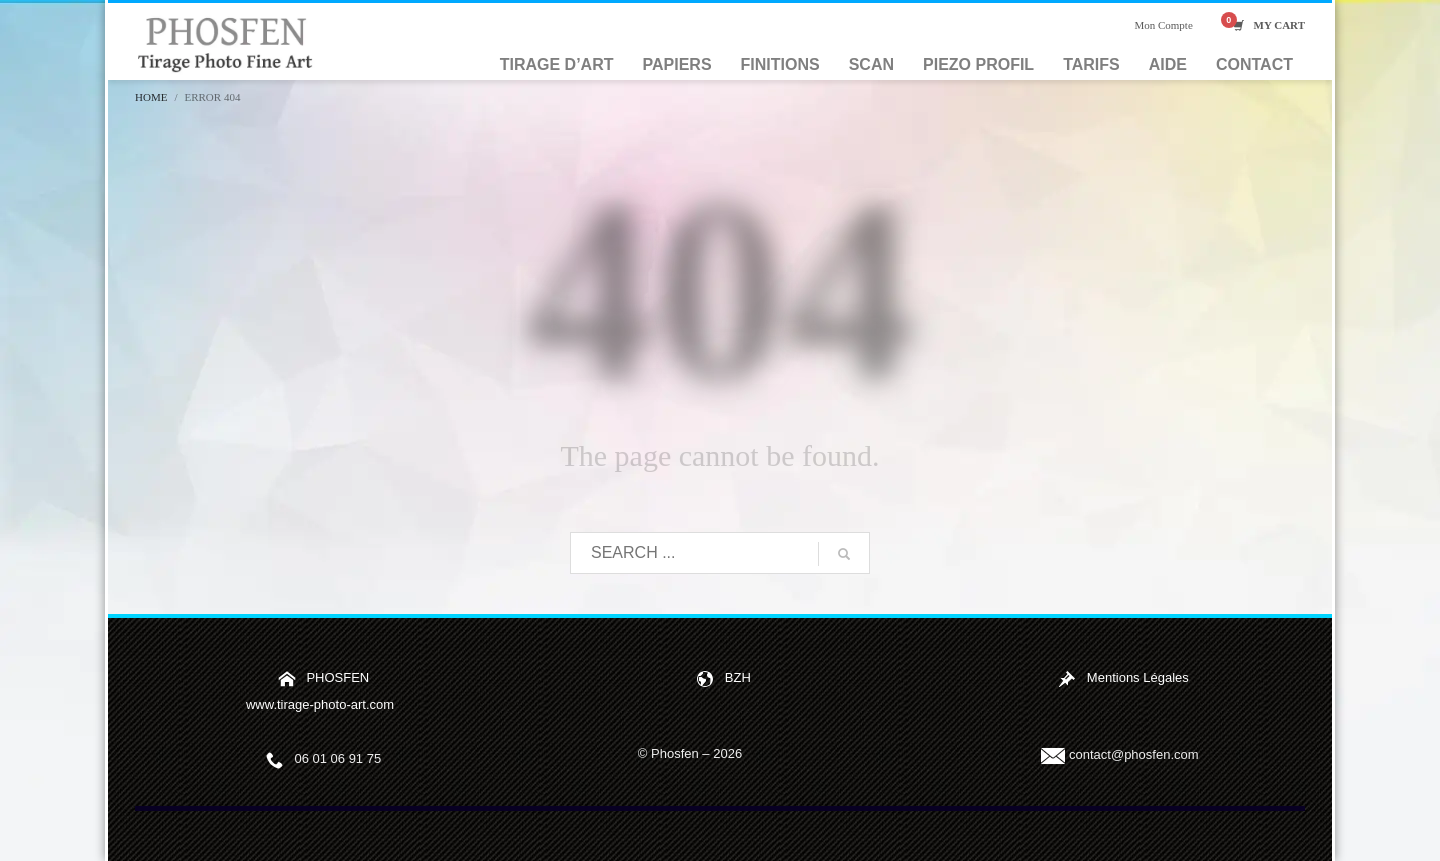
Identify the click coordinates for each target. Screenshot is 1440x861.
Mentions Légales (1138, 677)
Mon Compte (1163, 25)
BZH (738, 677)
